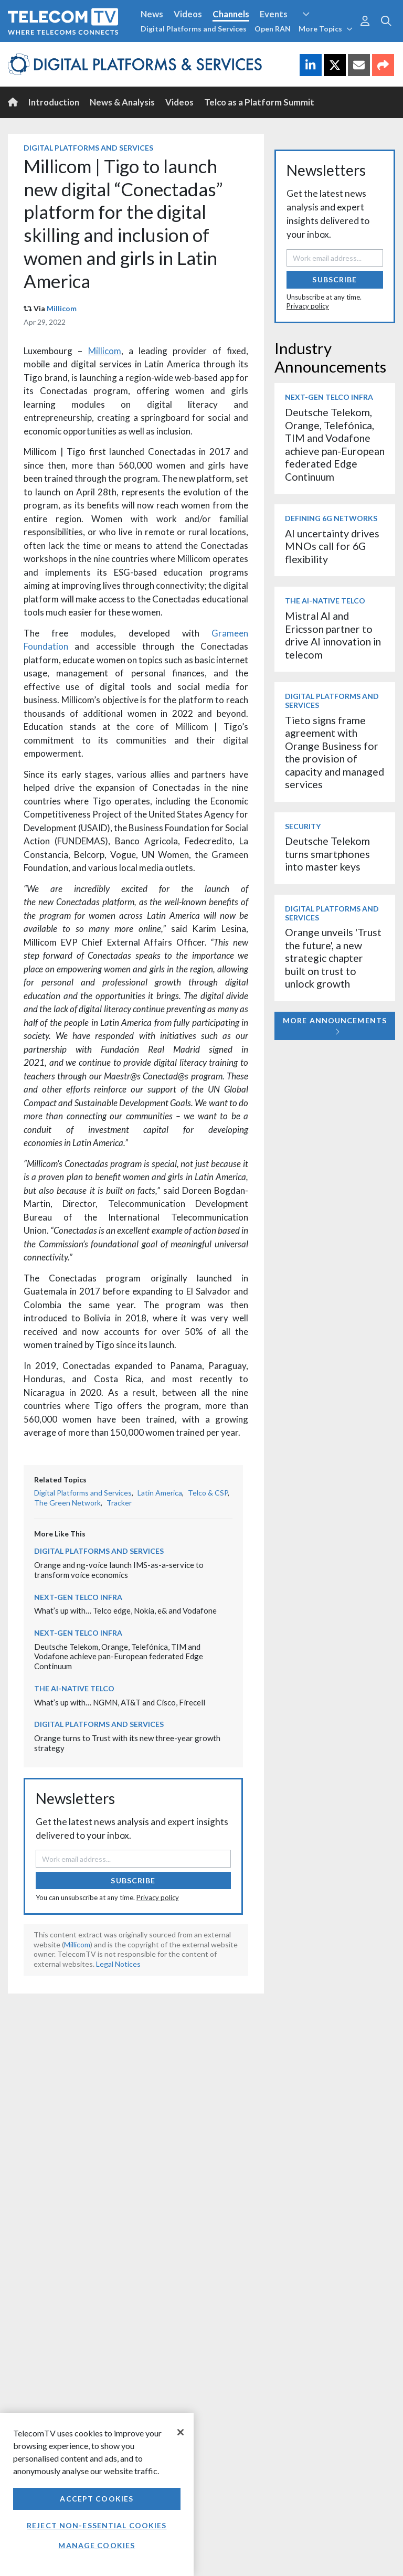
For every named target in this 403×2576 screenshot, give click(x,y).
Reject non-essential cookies (96, 2525)
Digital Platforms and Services (194, 28)
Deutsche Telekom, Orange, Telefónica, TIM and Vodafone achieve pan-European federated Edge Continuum (118, 1656)
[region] (97, 2494)
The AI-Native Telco (74, 1688)
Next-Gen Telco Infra (78, 1597)
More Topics (326, 28)
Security (303, 826)
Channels (231, 13)
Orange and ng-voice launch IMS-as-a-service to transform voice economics (119, 1569)
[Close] (180, 2432)
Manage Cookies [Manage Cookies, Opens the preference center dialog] (96, 2545)
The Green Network (67, 1502)
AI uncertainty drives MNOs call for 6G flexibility (332, 546)
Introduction (53, 102)
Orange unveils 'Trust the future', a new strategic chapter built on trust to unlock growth (333, 958)
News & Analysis (122, 102)
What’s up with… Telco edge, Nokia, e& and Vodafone (125, 1610)
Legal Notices (118, 1963)
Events (274, 13)
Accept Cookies (96, 2498)
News (152, 13)
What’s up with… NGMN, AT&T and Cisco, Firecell (119, 1702)
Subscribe (133, 1880)
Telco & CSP (208, 1492)
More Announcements (335, 1025)
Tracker (119, 1502)
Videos (188, 13)
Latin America (159, 1492)
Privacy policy (157, 1897)
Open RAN (272, 28)
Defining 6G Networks (331, 518)
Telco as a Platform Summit (259, 102)
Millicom (62, 308)
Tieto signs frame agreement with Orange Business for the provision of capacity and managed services (334, 752)
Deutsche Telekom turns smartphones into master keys (327, 854)
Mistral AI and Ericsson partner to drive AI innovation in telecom (333, 635)
